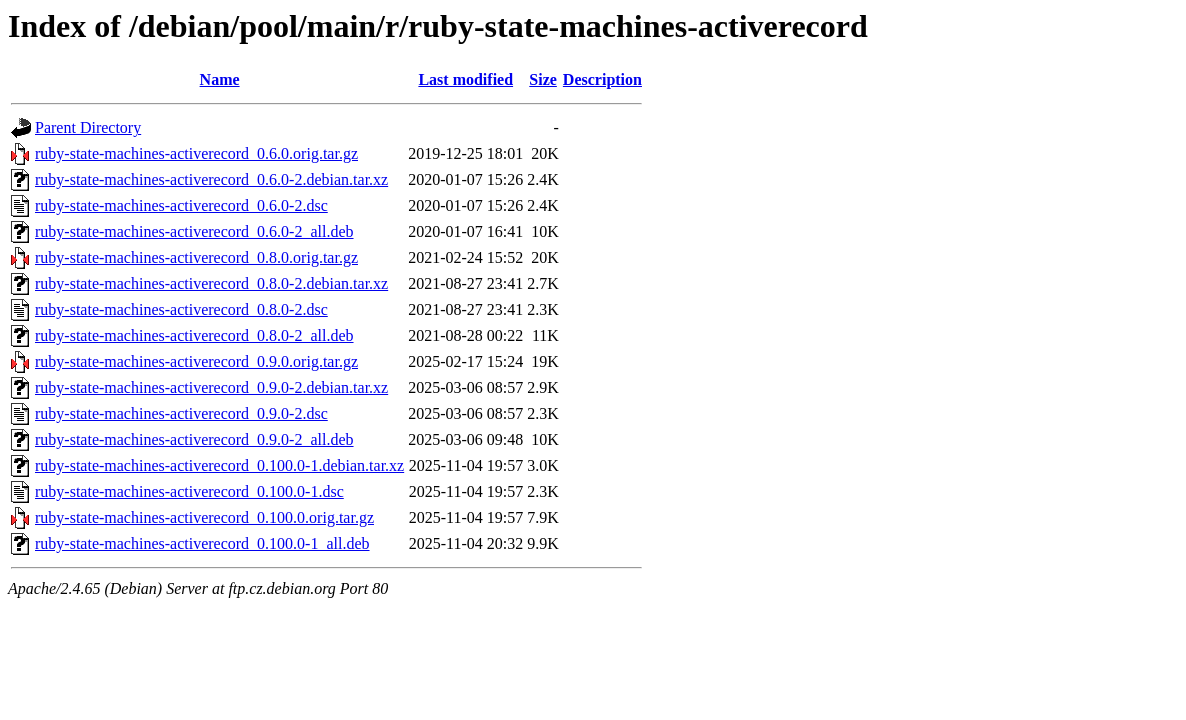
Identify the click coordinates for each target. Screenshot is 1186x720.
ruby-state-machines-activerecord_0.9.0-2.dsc (181, 413)
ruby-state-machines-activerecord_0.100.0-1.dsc (189, 491)
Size (543, 79)
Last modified (465, 79)
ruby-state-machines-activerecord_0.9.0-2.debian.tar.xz (211, 387)
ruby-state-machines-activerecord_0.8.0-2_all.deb (194, 335)
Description (602, 79)
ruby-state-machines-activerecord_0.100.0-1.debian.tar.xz (219, 465)
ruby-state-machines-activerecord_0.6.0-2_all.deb (194, 231)
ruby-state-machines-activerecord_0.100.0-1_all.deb (202, 543)
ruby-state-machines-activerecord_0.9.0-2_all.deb (194, 439)
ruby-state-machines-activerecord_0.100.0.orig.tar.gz (204, 517)
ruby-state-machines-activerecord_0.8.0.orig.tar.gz (196, 257)
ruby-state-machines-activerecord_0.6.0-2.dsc (181, 205)
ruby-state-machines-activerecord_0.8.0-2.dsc (181, 309)
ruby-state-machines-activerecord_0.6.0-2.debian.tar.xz (211, 179)
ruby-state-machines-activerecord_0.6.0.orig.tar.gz (196, 153)
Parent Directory (88, 127)
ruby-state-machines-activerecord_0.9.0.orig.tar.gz (196, 361)
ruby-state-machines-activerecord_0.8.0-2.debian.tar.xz (211, 283)
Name (220, 79)
